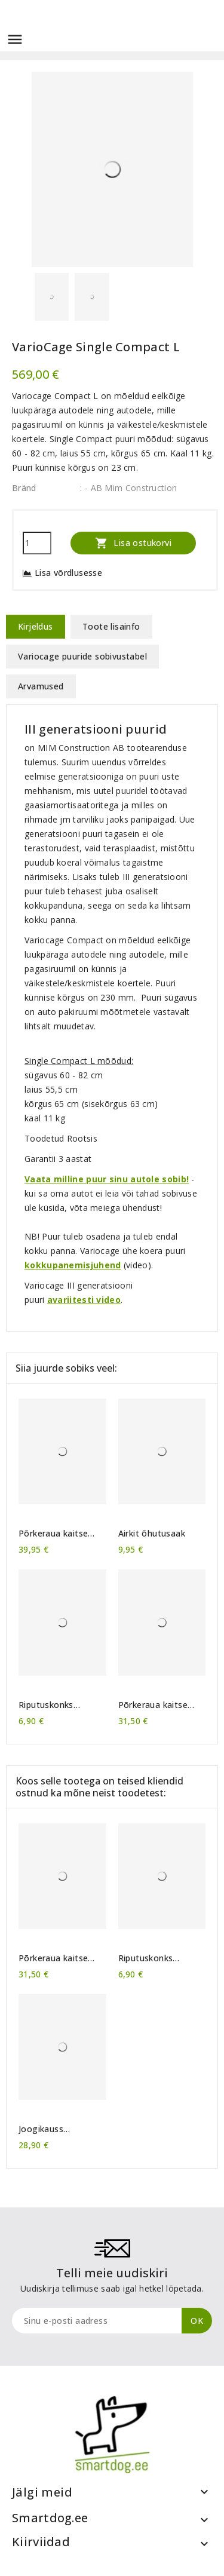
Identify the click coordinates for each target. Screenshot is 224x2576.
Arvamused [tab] (41, 686)
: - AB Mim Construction (128, 487)
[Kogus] (37, 543)
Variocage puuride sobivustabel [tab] (82, 656)
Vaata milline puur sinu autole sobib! (106, 1179)
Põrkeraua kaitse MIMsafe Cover (153, 1705)
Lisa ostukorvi (133, 543)
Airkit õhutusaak (151, 1533)
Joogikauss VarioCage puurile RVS (55, 2129)
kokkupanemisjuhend (72, 1265)
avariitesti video (84, 1299)
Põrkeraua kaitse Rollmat (53, 1533)
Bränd (24, 487)
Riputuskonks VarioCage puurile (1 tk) (60, 1705)
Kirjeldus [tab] (35, 626)
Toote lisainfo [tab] (111, 626)
